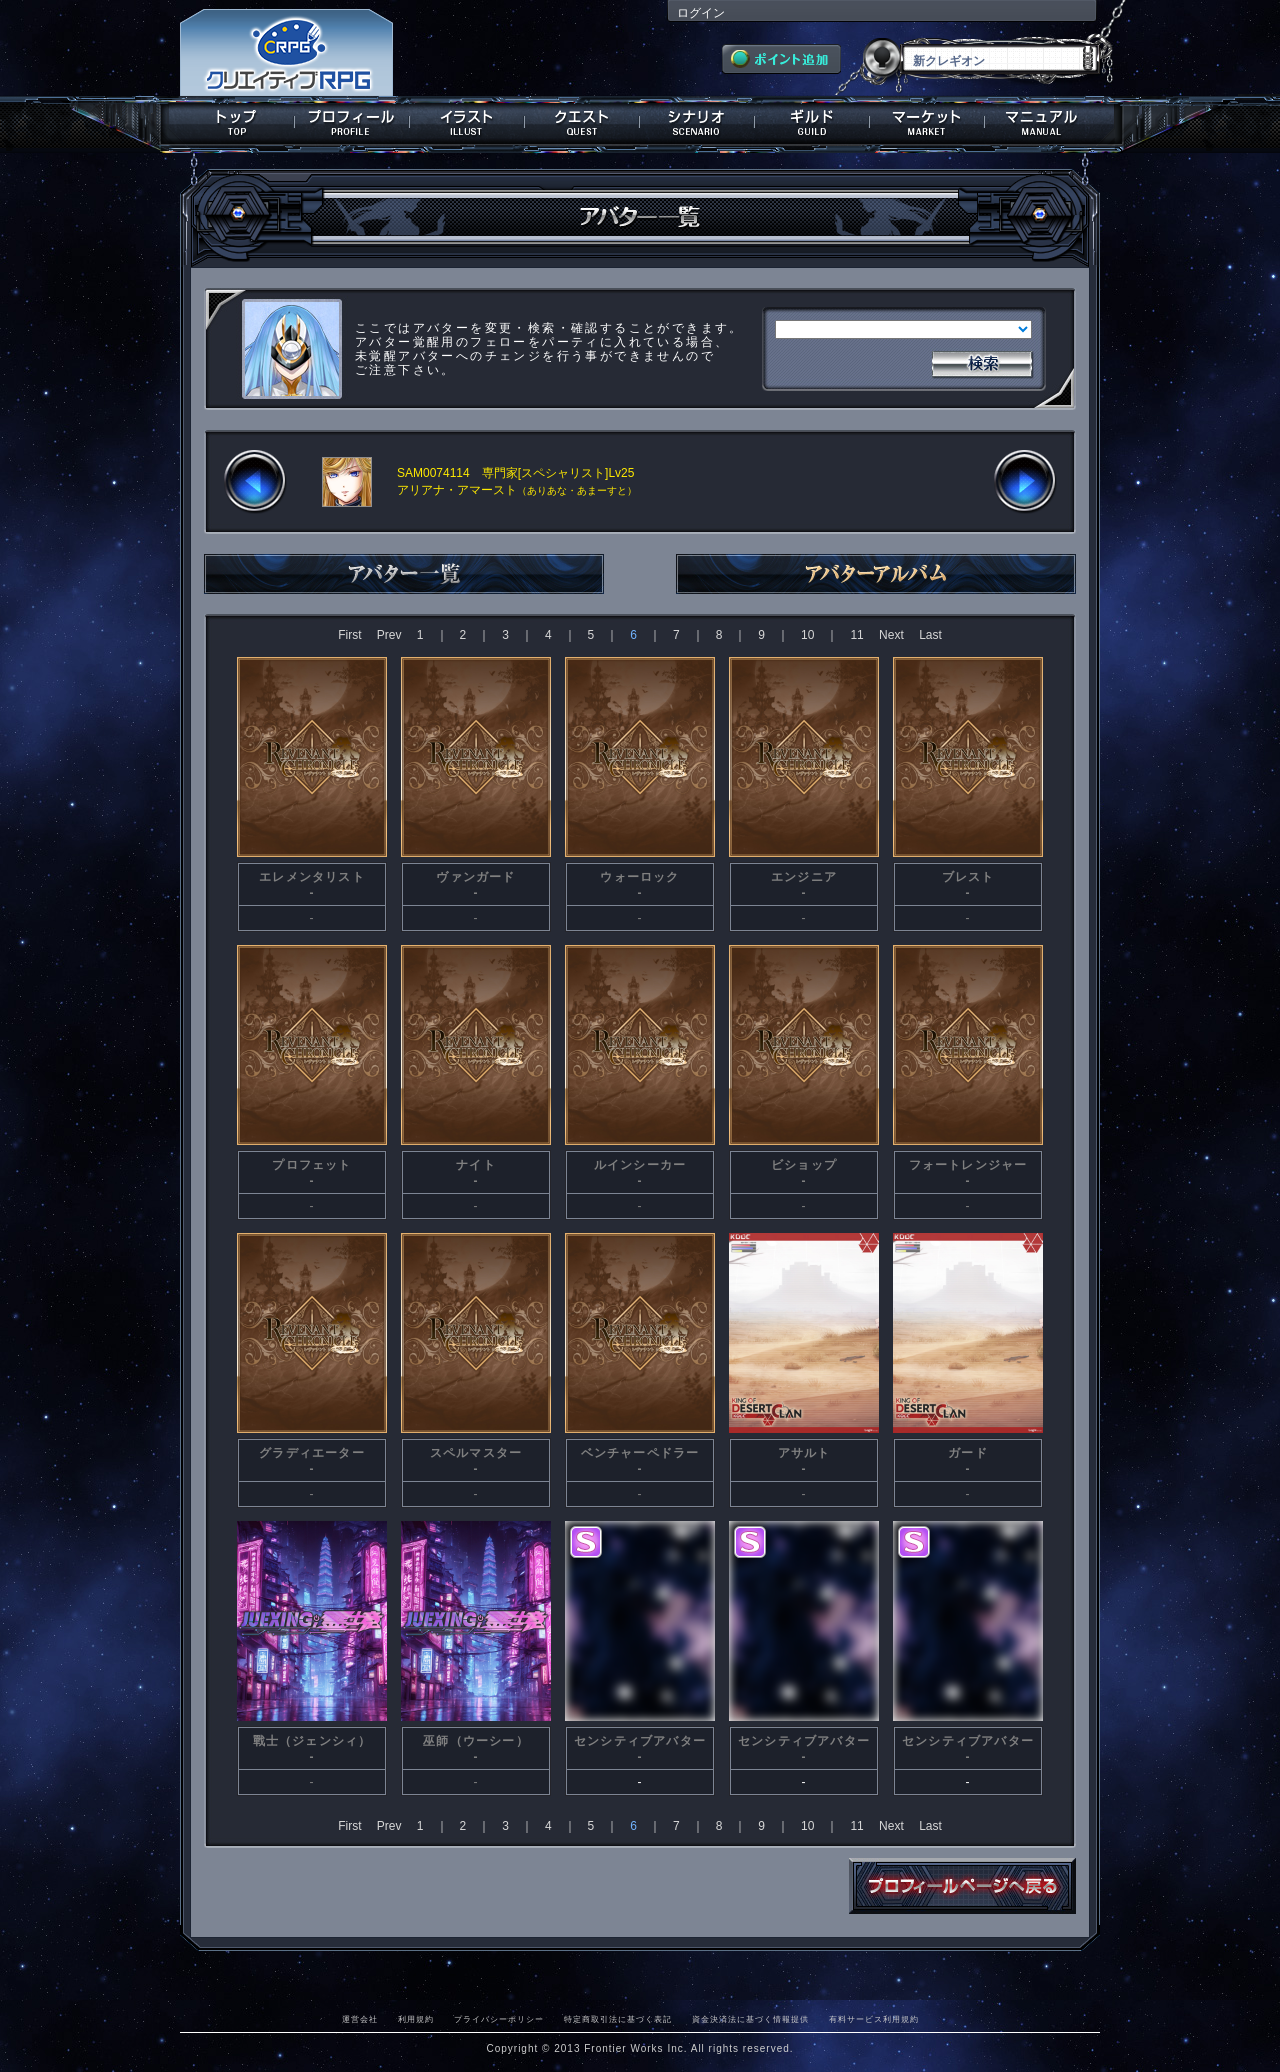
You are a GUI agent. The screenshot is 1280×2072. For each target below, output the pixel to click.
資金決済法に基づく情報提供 (750, 2019)
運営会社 (360, 2019)
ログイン (701, 13)
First (349, 635)
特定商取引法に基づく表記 (618, 2019)
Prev (389, 635)
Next (891, 635)
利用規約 (416, 2019)
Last (930, 635)
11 (856, 635)
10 (807, 635)
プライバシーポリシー (499, 2019)
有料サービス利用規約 (874, 2019)
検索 (982, 362)
